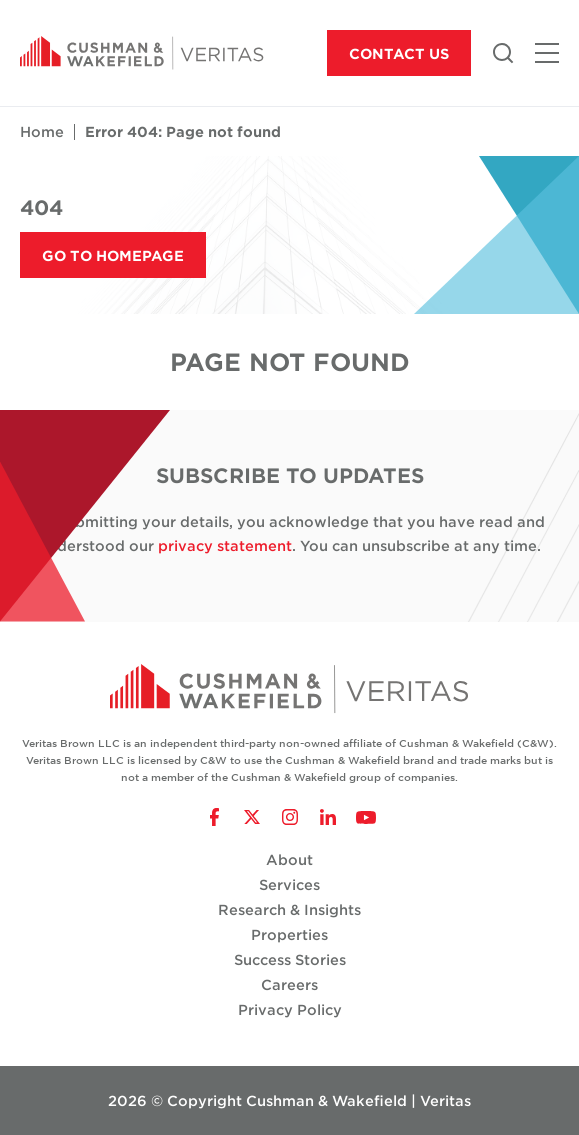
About (289, 859)
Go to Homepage (113, 255)
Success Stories (290, 959)
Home (42, 131)
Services (289, 884)
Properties (289, 934)
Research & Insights (289, 909)
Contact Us (399, 53)
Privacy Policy (290, 1009)
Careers (289, 984)
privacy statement (225, 545)
